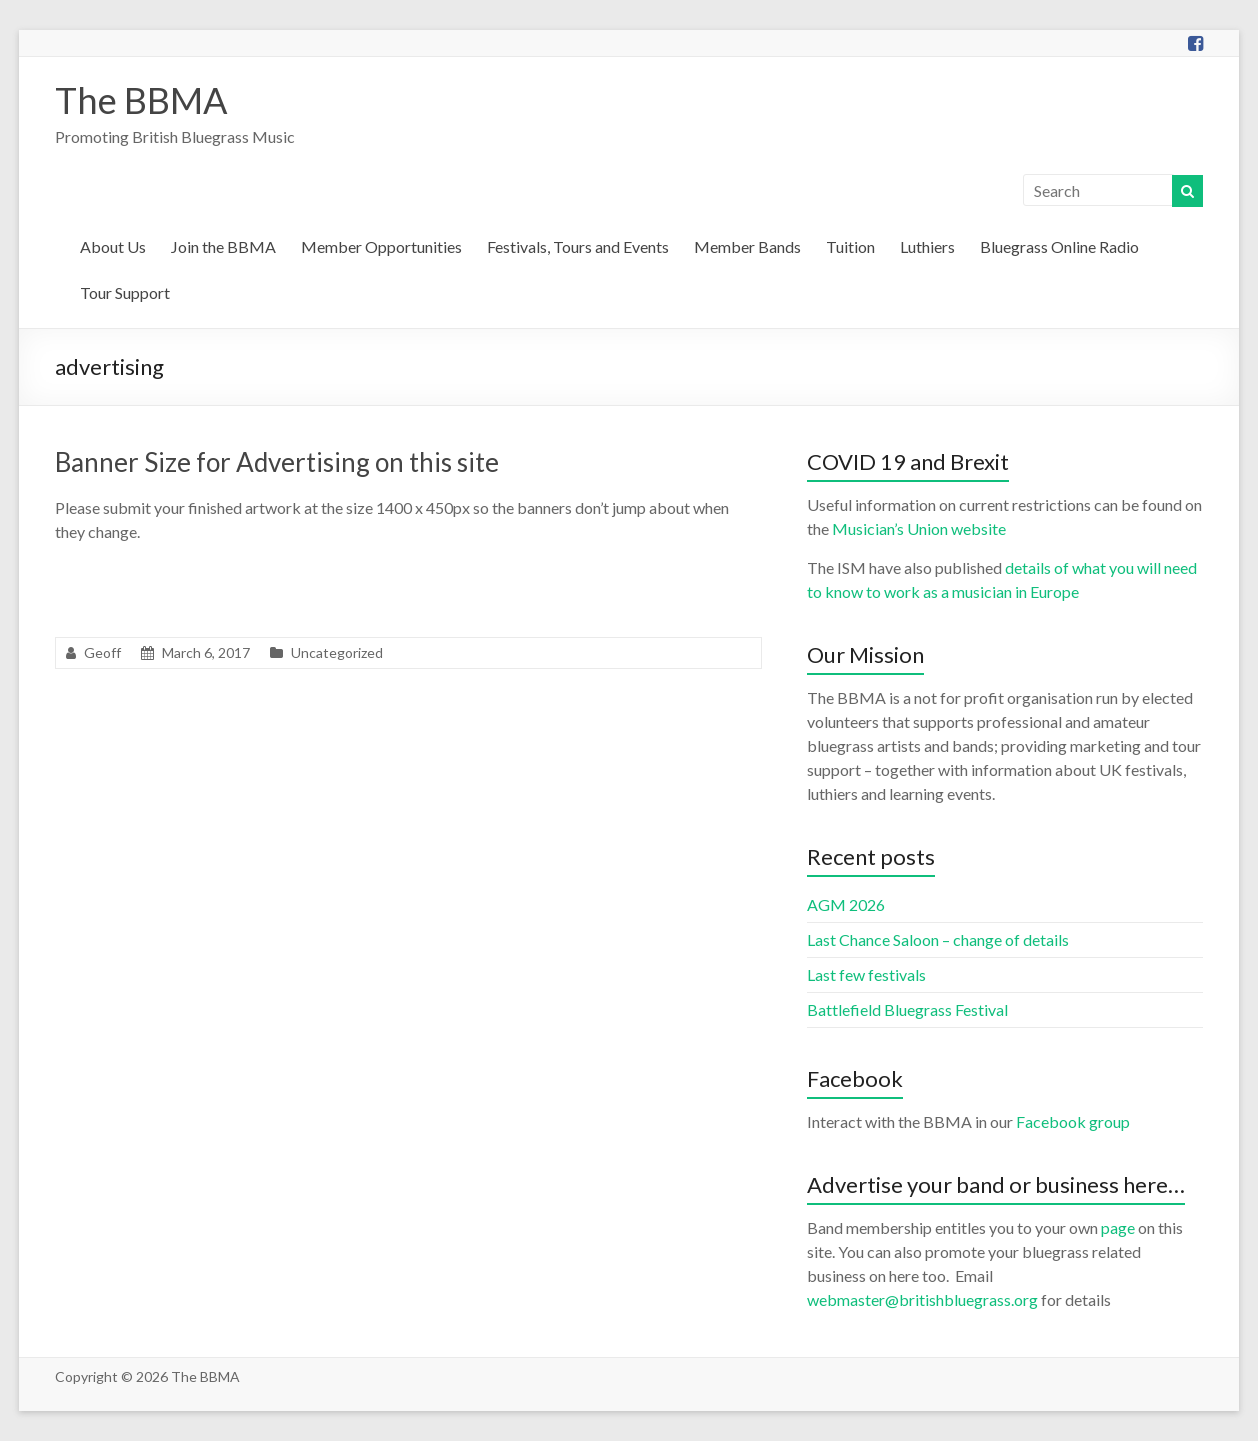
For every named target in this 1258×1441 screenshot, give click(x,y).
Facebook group (1073, 1121)
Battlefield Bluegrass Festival (907, 1009)
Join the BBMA (223, 246)
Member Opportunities (381, 246)
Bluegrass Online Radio (1059, 246)
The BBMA (141, 100)
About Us (113, 246)
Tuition (850, 246)
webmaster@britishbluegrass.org (922, 1299)
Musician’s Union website (919, 528)
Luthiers (927, 246)
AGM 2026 (846, 904)
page (1118, 1227)
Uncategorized (337, 652)
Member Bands (747, 246)
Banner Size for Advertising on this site (277, 462)
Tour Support (125, 292)
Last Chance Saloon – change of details (938, 939)
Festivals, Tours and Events (578, 246)
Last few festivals (866, 974)
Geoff (102, 652)
